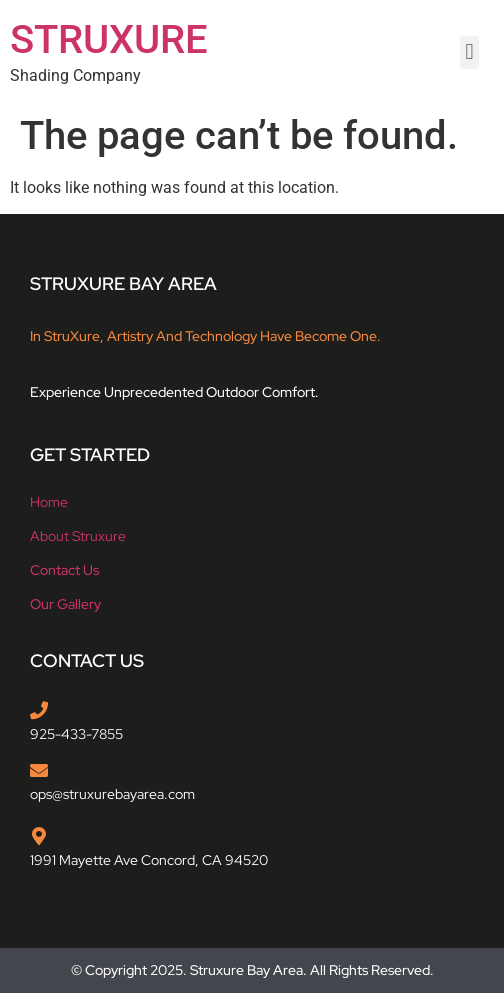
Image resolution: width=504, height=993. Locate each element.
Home (49, 502)
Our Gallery (65, 604)
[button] (469, 52)
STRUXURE (109, 39)
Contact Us (64, 570)
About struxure (78, 536)
